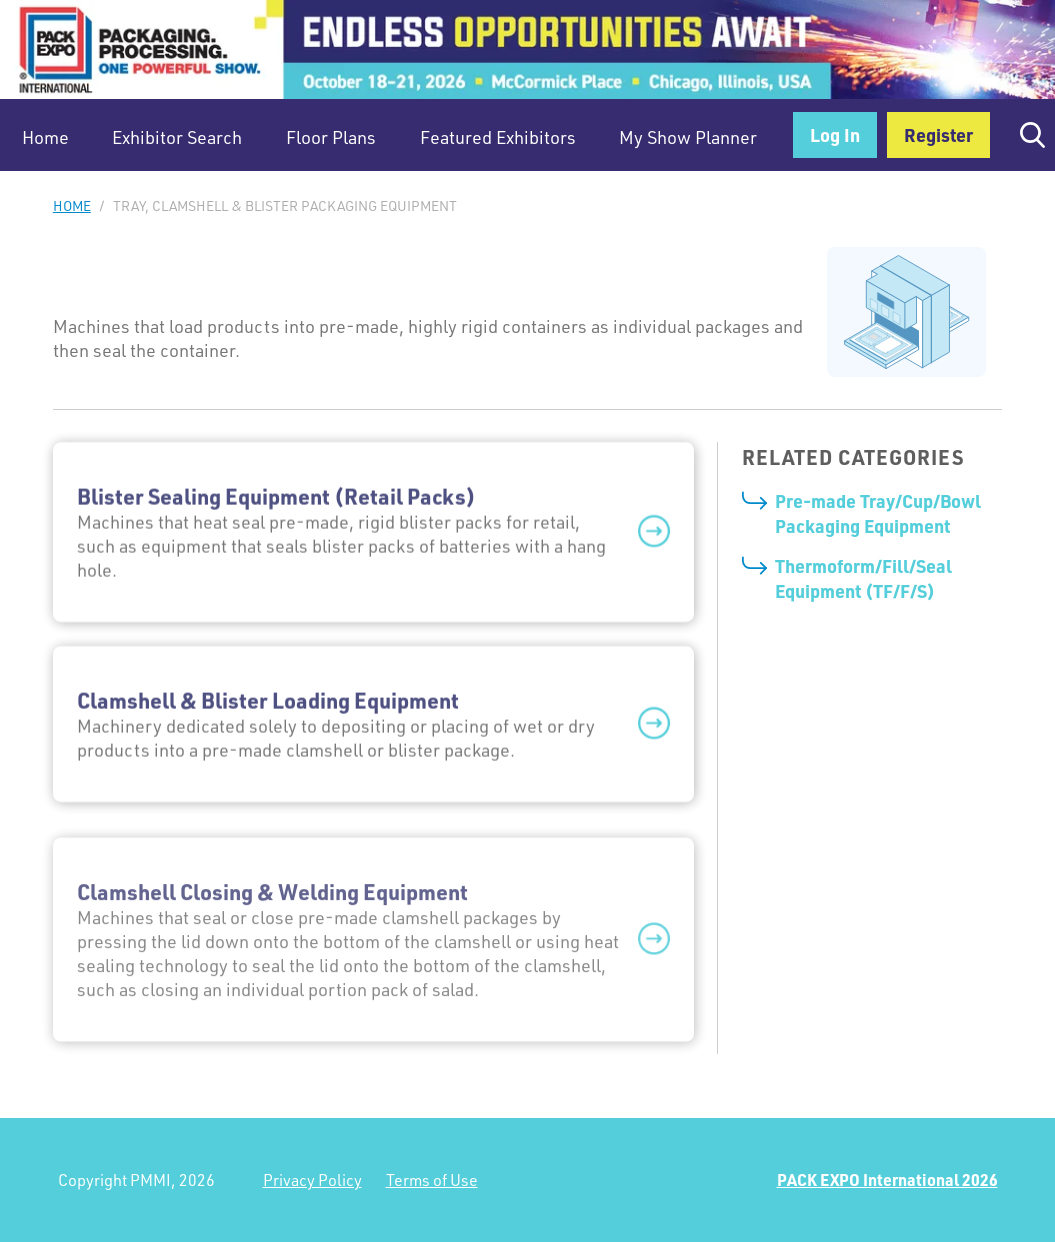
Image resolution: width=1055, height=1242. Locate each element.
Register (938, 134)
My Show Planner (688, 137)
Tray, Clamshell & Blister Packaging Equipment (285, 205)
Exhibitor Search (177, 137)
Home (45, 137)
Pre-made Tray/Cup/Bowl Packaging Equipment (878, 513)
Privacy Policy (312, 1180)
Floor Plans (331, 137)
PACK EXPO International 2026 (887, 1179)
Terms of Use (432, 1180)
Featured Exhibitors (498, 137)
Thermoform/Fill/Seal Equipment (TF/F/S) (863, 578)
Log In (835, 134)
